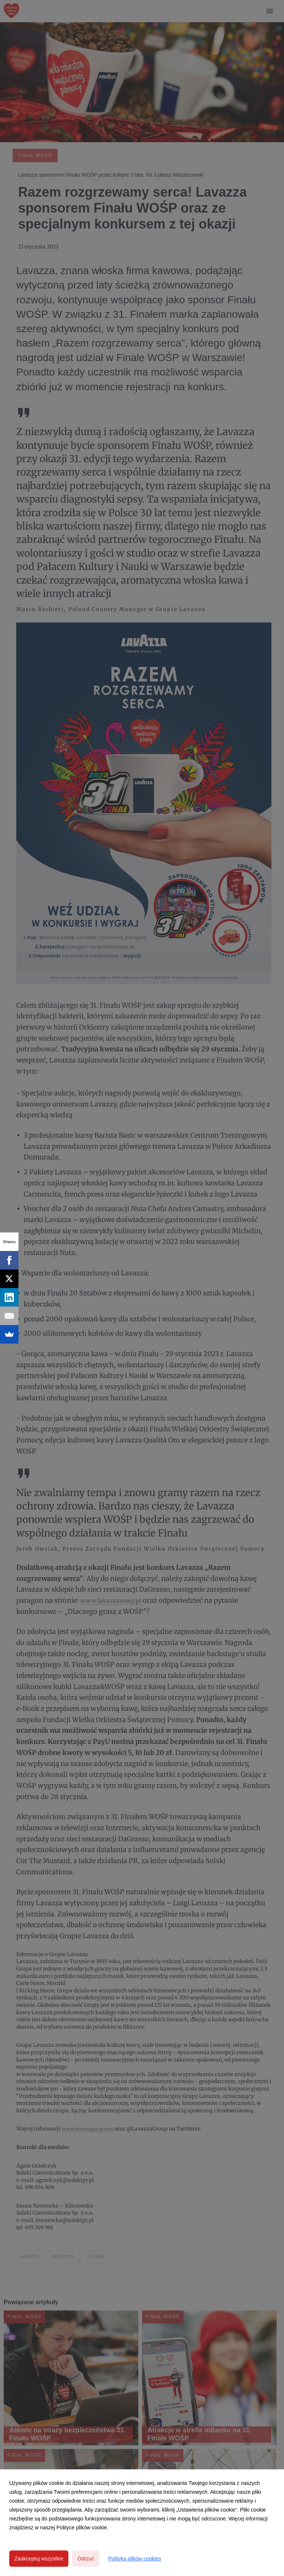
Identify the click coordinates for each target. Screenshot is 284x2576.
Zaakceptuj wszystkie (38, 2559)
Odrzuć (85, 2559)
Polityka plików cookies (134, 2559)
